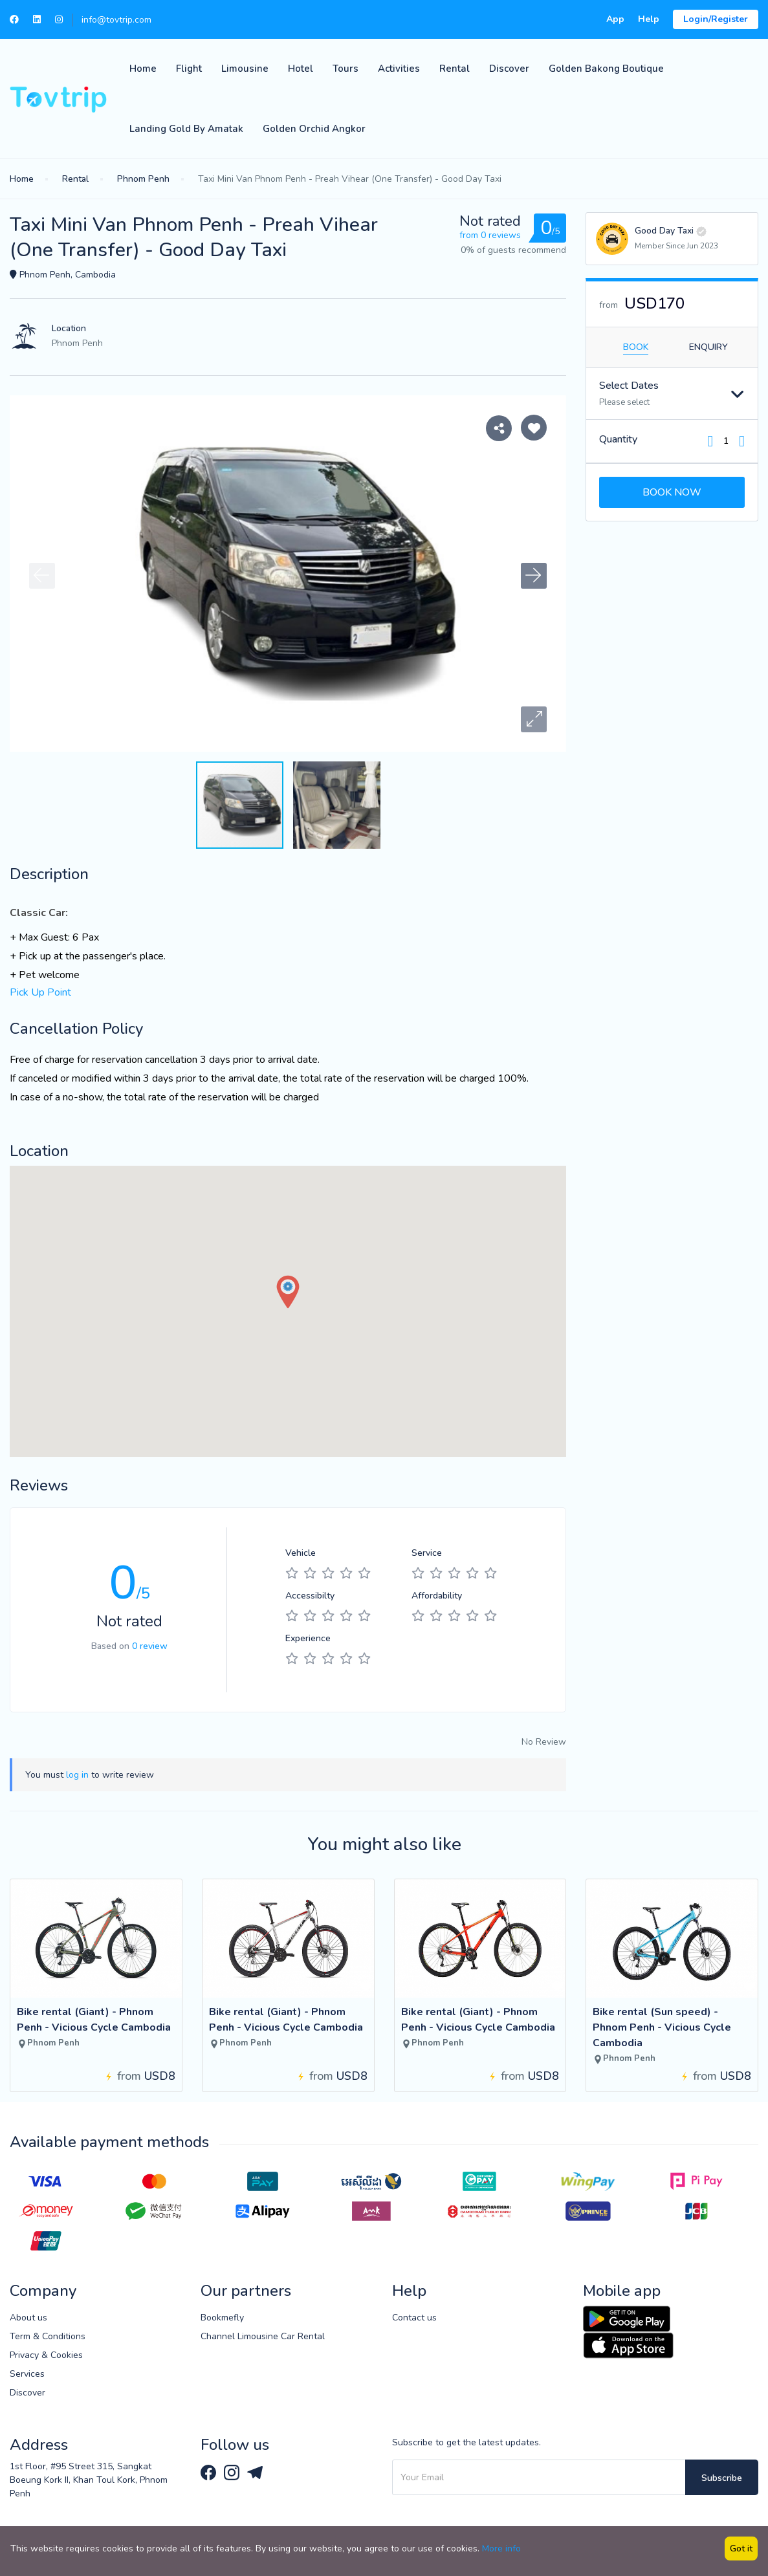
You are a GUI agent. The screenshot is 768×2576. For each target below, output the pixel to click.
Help (648, 19)
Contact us (414, 2317)
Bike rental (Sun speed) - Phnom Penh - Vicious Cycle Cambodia (662, 2027)
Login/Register (715, 19)
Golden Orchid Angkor (314, 128)
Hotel (300, 68)
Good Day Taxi (664, 230)
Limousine (245, 68)
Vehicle (300, 1553)
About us (28, 2317)
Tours (345, 68)
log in (77, 1775)
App (615, 19)
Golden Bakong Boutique (606, 68)
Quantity (618, 439)
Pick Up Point (40, 992)
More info (501, 2548)
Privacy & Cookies (46, 2355)
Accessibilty (310, 1595)
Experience (308, 1638)
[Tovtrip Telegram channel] (255, 2471)
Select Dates (629, 385)
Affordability (436, 1595)
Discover (509, 68)
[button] (534, 719)
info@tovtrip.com (116, 20)
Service (426, 1553)
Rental (454, 68)
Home (143, 68)
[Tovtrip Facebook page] (210, 2471)
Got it (741, 2548)
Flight (189, 68)
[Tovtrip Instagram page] (233, 2471)
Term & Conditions (47, 2336)
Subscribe (721, 2478)
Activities (399, 68)
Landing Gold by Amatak (186, 128)
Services (27, 2374)
